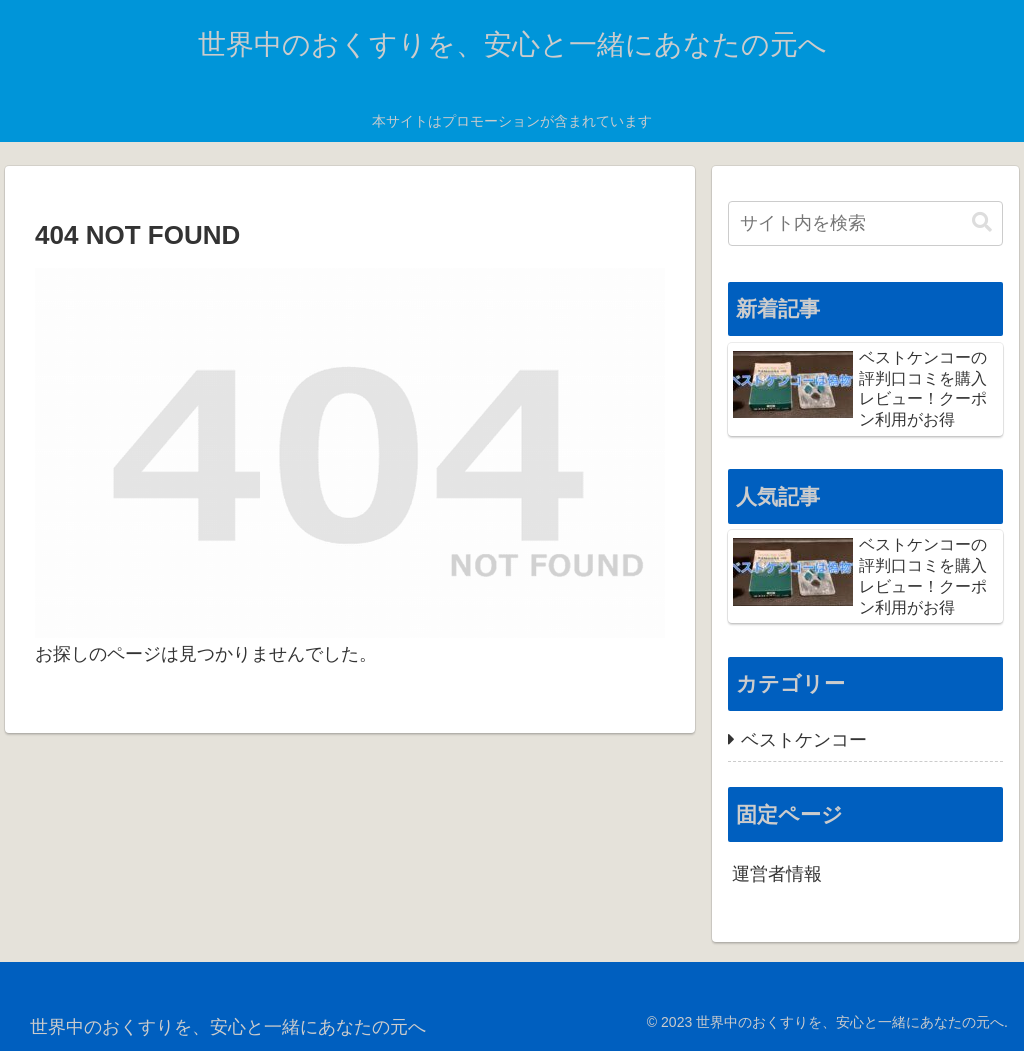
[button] (982, 222)
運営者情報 (777, 874)
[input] (865, 223)
